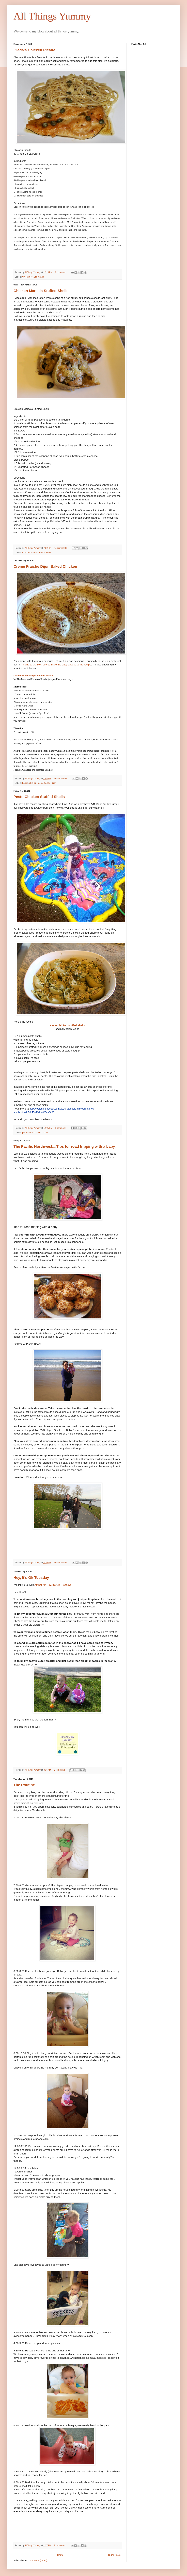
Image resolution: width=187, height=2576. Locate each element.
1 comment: (61, 272)
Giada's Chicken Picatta (34, 50)
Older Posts (114, 2555)
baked (25, 783)
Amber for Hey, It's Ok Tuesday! (52, 1584)
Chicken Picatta (29, 277)
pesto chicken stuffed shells (35, 1132)
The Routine (24, 1785)
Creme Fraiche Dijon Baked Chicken (45, 566)
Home (60, 2555)
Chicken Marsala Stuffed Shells (40, 291)
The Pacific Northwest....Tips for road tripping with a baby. (64, 1146)
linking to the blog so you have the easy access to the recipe (56, 664)
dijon (54, 783)
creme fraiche (44, 783)
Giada (41, 277)
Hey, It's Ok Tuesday (31, 1577)
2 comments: (60, 2545)
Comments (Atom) (37, 2560)
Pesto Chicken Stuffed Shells (39, 797)
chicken (32, 783)
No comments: (61, 548)
